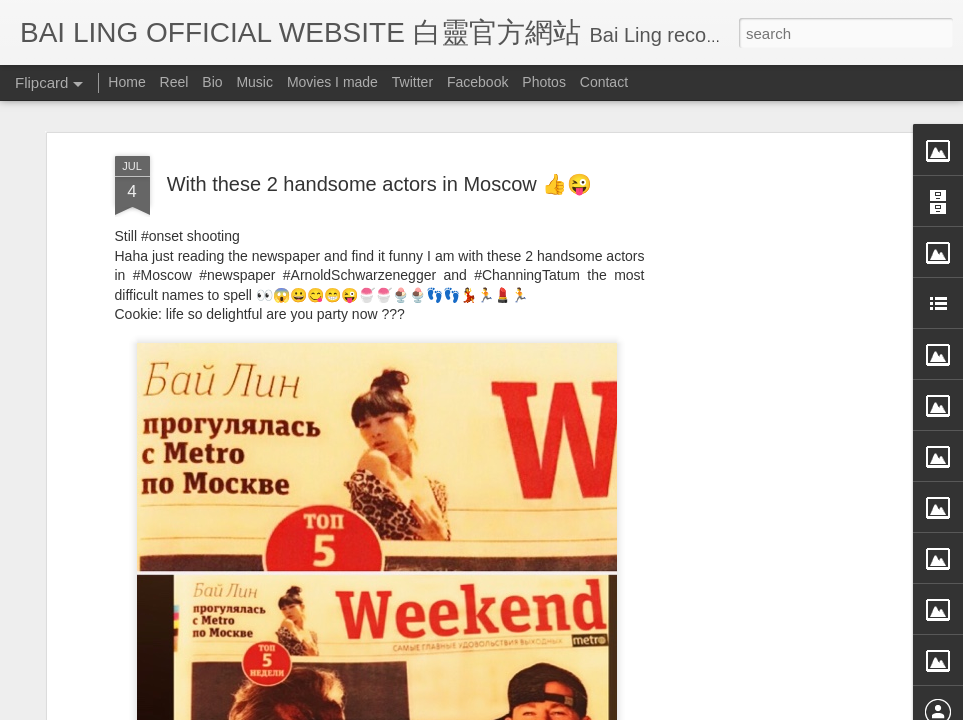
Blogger (605, 707)
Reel (174, 82)
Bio (212, 82)
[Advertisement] (755, 347)
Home (126, 82)
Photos (544, 82)
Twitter (412, 82)
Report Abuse (663, 707)
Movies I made (332, 82)
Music (254, 82)
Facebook (477, 82)
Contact (604, 82)
